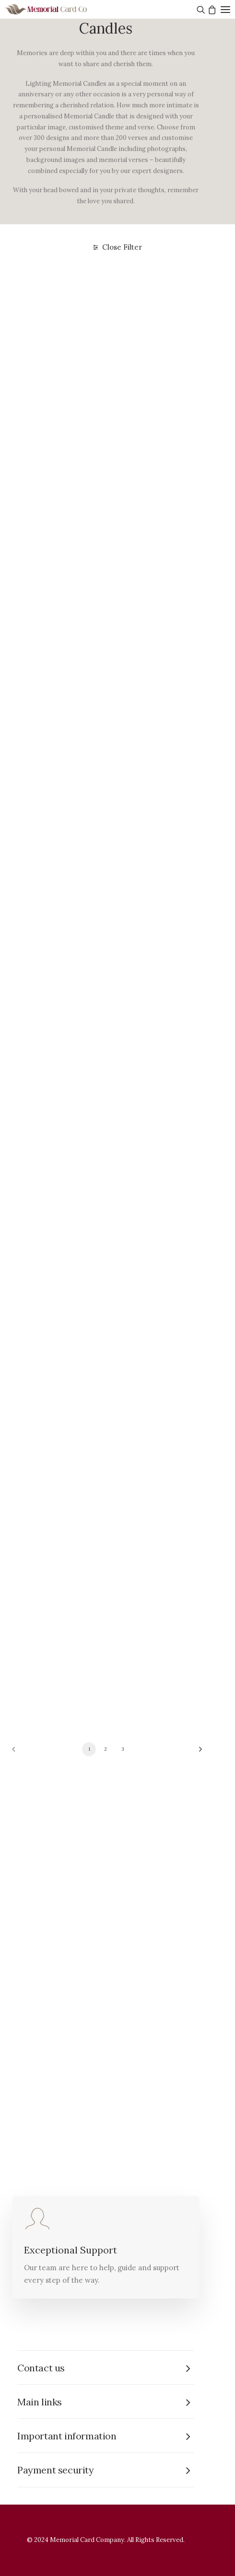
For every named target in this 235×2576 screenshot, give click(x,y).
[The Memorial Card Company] (57, 9)
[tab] (105, 2368)
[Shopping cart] (210, 9)
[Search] (199, 9)
